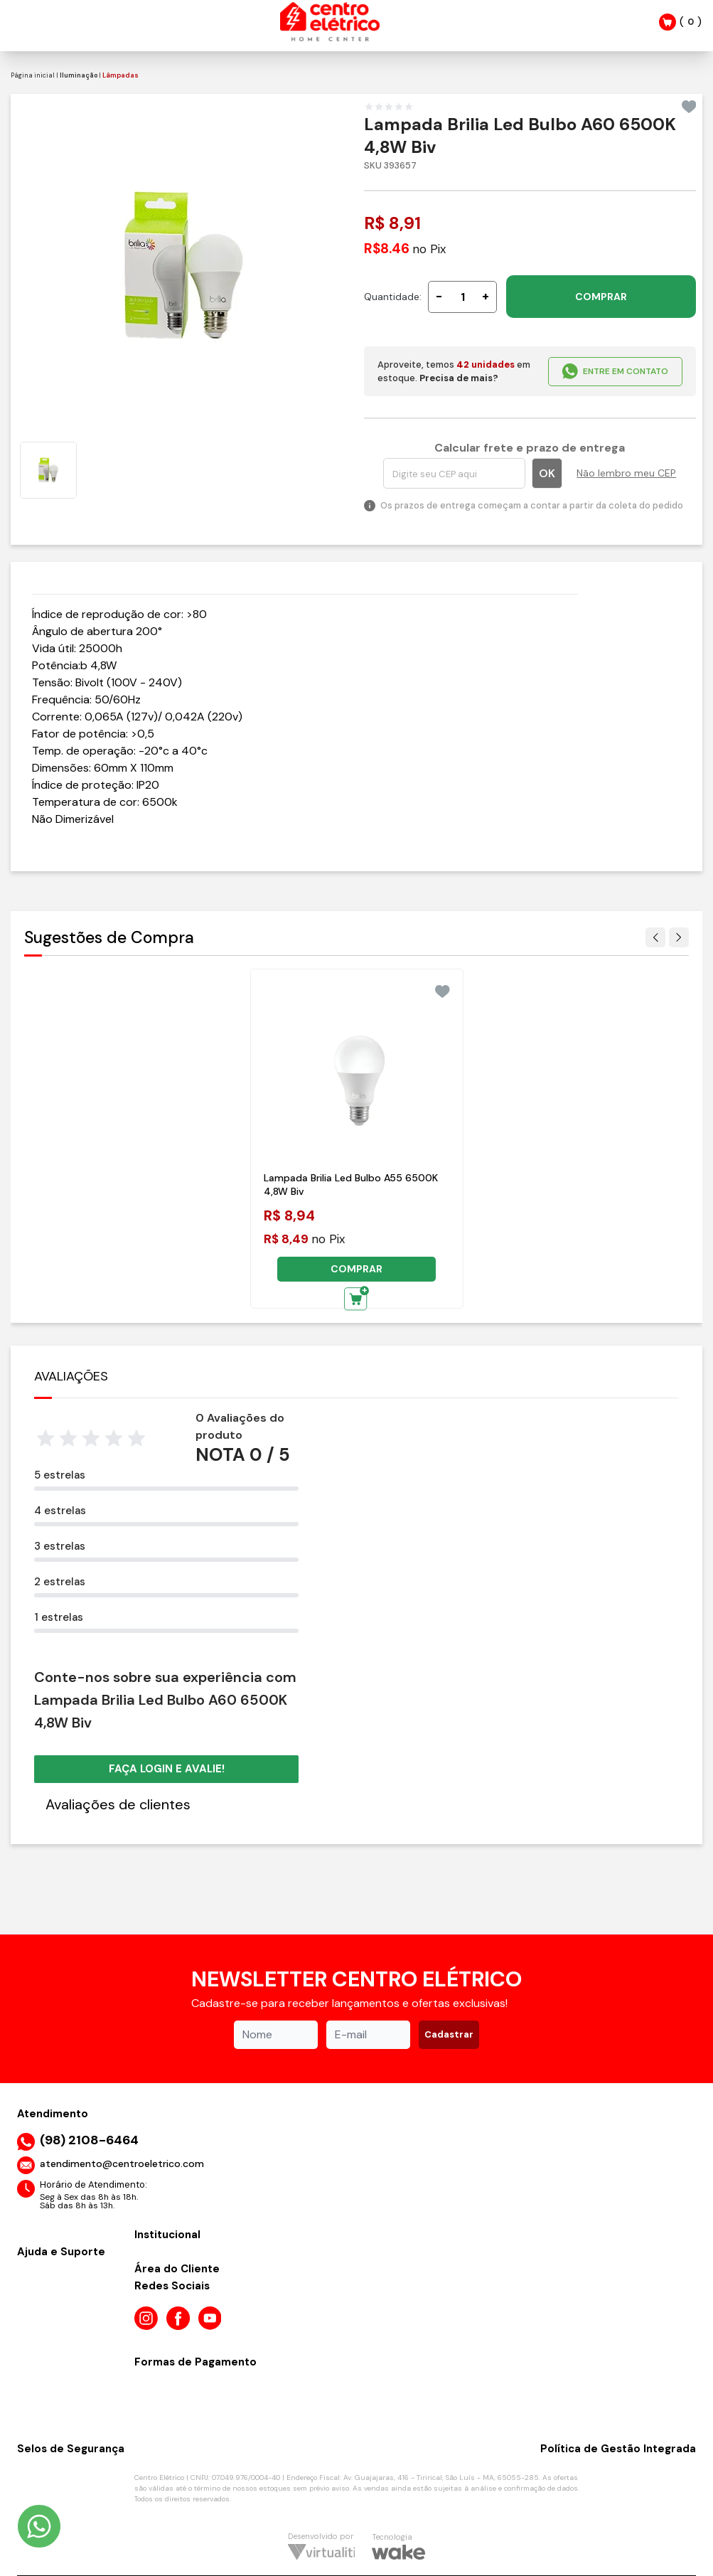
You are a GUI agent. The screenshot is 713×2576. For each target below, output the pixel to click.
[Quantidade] (462, 297)
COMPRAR (601, 296)
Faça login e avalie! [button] (167, 1769)
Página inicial (33, 75)
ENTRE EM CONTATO (615, 371)
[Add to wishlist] (689, 106)
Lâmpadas (120, 75)
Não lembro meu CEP (626, 473)
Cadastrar (448, 2034)
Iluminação (78, 75)
